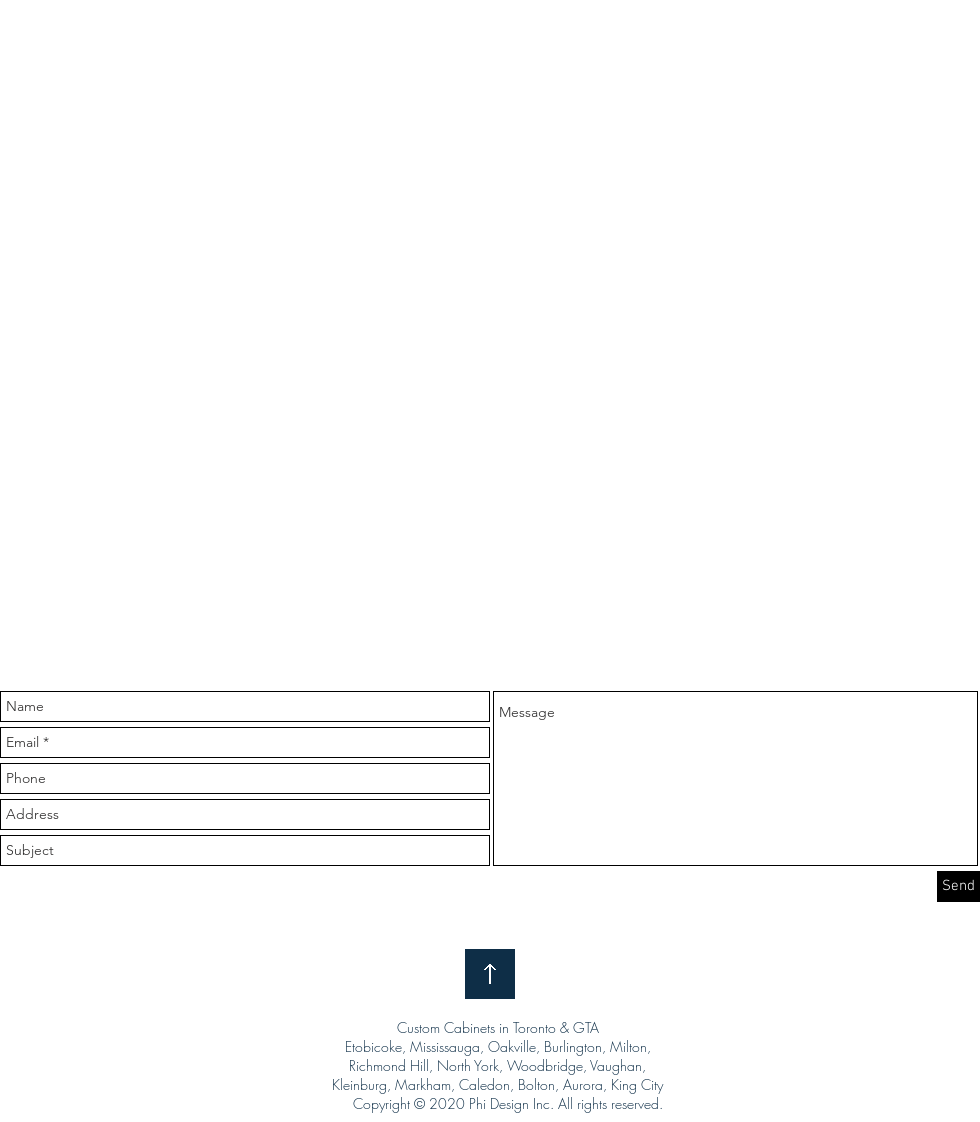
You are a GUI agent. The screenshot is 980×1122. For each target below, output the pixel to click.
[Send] (958, 886)
